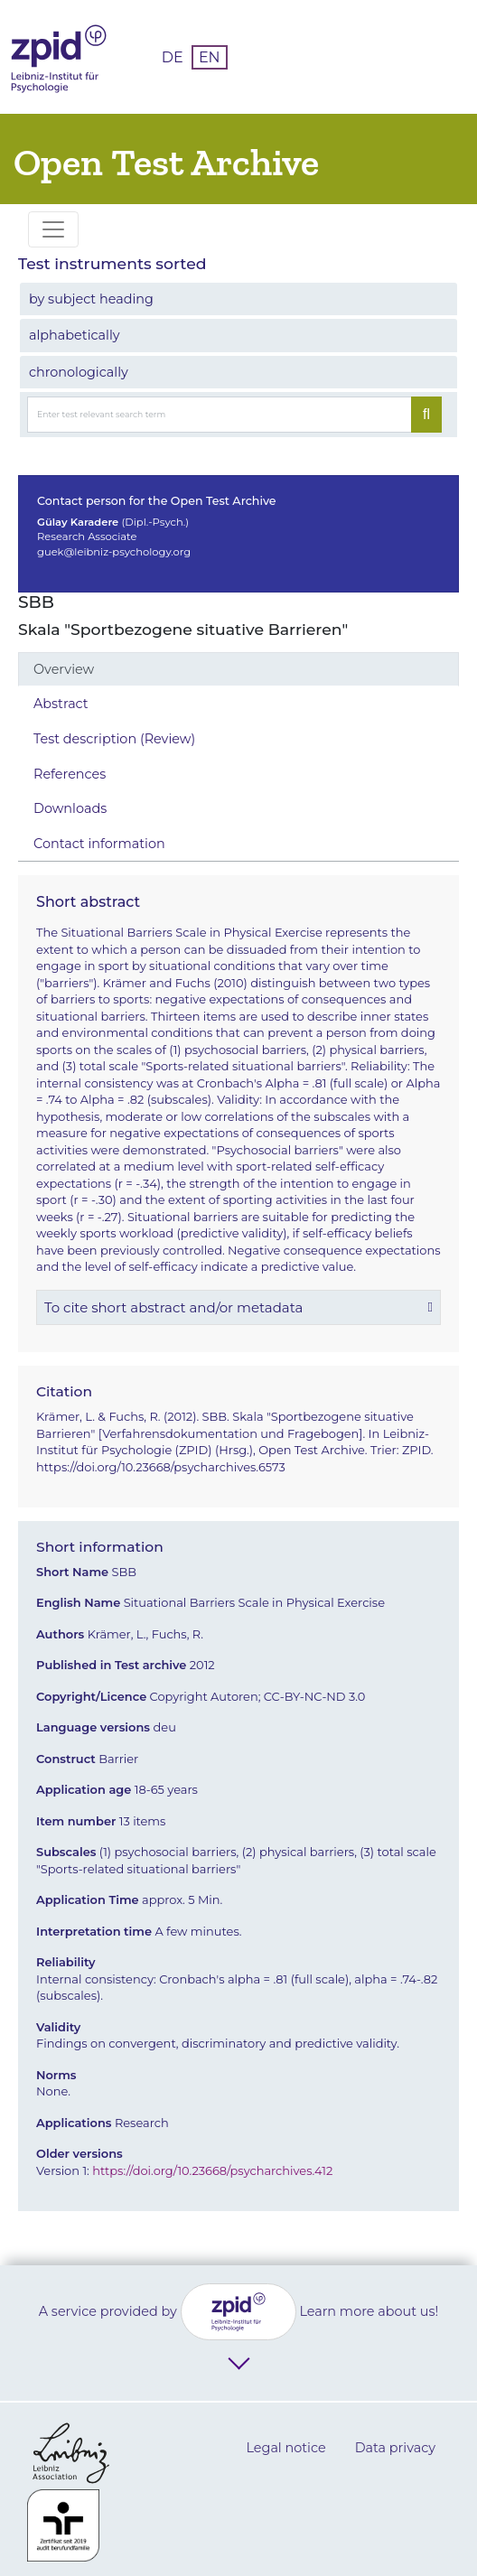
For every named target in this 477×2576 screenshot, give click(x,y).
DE (172, 57)
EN (209, 57)
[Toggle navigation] (53, 229)
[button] (238, 1307)
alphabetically (74, 335)
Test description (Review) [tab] (114, 739)
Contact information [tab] (99, 843)
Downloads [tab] (70, 808)
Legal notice (285, 2448)
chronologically (78, 372)
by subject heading (91, 299)
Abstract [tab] (61, 703)
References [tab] (69, 774)
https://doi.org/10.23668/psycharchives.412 (212, 2170)
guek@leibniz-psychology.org (114, 552)
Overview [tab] (63, 669)
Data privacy (395, 2448)
